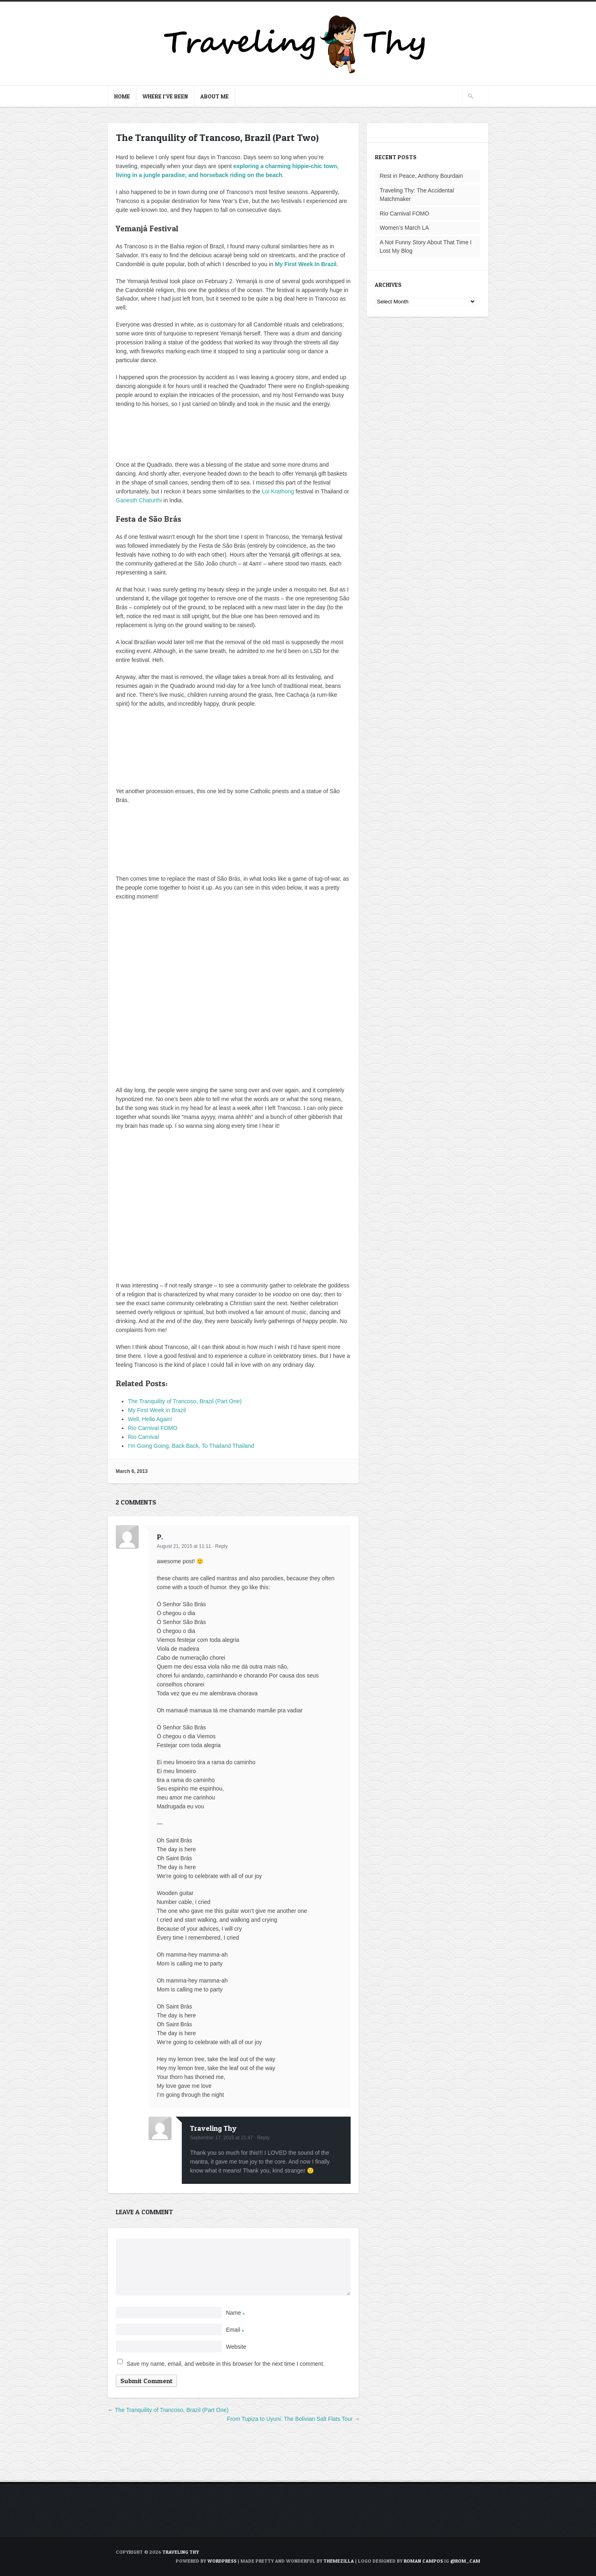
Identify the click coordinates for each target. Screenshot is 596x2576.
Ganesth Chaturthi (139, 500)
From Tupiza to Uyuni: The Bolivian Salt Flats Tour (290, 2419)
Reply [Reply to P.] (221, 1546)
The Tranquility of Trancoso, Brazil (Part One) (172, 2410)
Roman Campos (423, 2561)
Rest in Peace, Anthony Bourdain (421, 176)
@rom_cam (465, 2561)
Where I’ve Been (165, 96)
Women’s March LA (404, 227)
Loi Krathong (278, 491)
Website (236, 2346)
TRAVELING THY (180, 2552)
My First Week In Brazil (305, 264)
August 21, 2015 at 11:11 (184, 1546)
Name (235, 2312)
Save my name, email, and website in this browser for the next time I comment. (226, 2363)
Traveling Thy (213, 2128)
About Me (214, 96)
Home (122, 96)
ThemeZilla (339, 2561)
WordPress (221, 2561)
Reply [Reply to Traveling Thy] (263, 2138)
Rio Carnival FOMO (404, 213)
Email (235, 2329)
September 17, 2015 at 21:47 (221, 2138)
